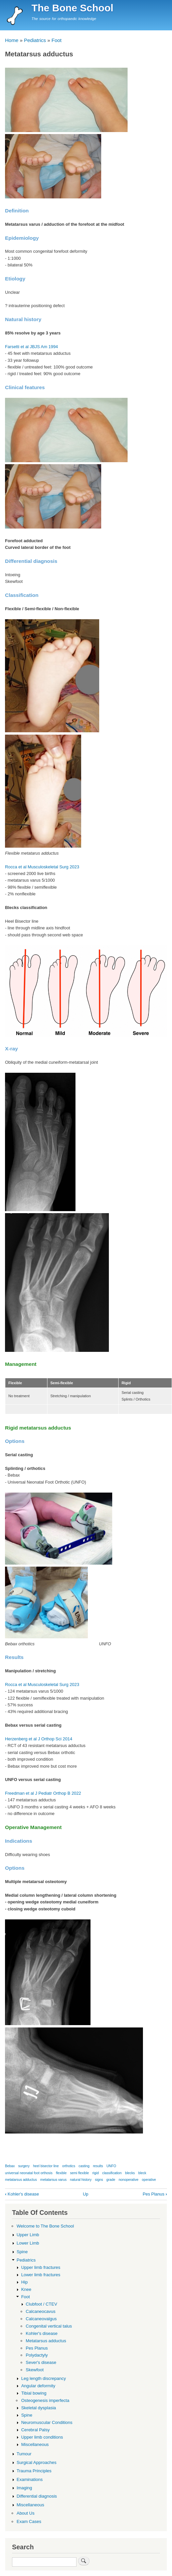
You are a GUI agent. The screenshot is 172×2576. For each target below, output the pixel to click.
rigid (95, 2173)
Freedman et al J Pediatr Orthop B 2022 (43, 1793)
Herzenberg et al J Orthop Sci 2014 (38, 1738)
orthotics (68, 2166)
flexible (61, 2173)
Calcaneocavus (40, 2311)
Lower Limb (28, 2243)
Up (85, 2194)
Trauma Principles (34, 2470)
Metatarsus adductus (46, 2340)
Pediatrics (35, 40)
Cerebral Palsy (35, 2429)
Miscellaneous (34, 2444)
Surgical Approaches (36, 2462)
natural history (81, 2180)
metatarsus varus (53, 2180)
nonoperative (128, 2180)
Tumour (24, 2453)
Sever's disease (41, 2362)
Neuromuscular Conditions (46, 2422)
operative (149, 2180)
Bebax (10, 2166)
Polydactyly (37, 2355)
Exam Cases (29, 2521)
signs (99, 2180)
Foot (56, 40)
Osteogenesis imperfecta (45, 2400)
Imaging (24, 2487)
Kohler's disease (22, 2194)
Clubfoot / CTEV (41, 2304)
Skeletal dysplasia (38, 2407)
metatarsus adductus (21, 2180)
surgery (23, 2166)
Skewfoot (35, 2369)
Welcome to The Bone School (45, 2226)
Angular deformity (38, 2385)
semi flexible (79, 2173)
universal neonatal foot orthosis (28, 2173)
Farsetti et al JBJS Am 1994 (31, 346)
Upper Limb (28, 2234)
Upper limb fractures (40, 2267)
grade (111, 2180)
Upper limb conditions (42, 2437)
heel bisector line (46, 2166)
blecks (130, 2173)
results (98, 2166)
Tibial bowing (33, 2393)
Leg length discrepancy (43, 2378)
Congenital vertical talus (49, 2326)
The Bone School (72, 7)
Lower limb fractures (40, 2274)
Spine (22, 2251)
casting (84, 2166)
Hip (24, 2282)
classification (112, 2173)
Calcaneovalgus (41, 2318)
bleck (142, 2173)
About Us (26, 2513)
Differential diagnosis (37, 2496)
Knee (26, 2289)
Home (11, 40)
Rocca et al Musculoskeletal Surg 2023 (42, 866)
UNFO (111, 2166)
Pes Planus (155, 2194)
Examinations (30, 2479)
